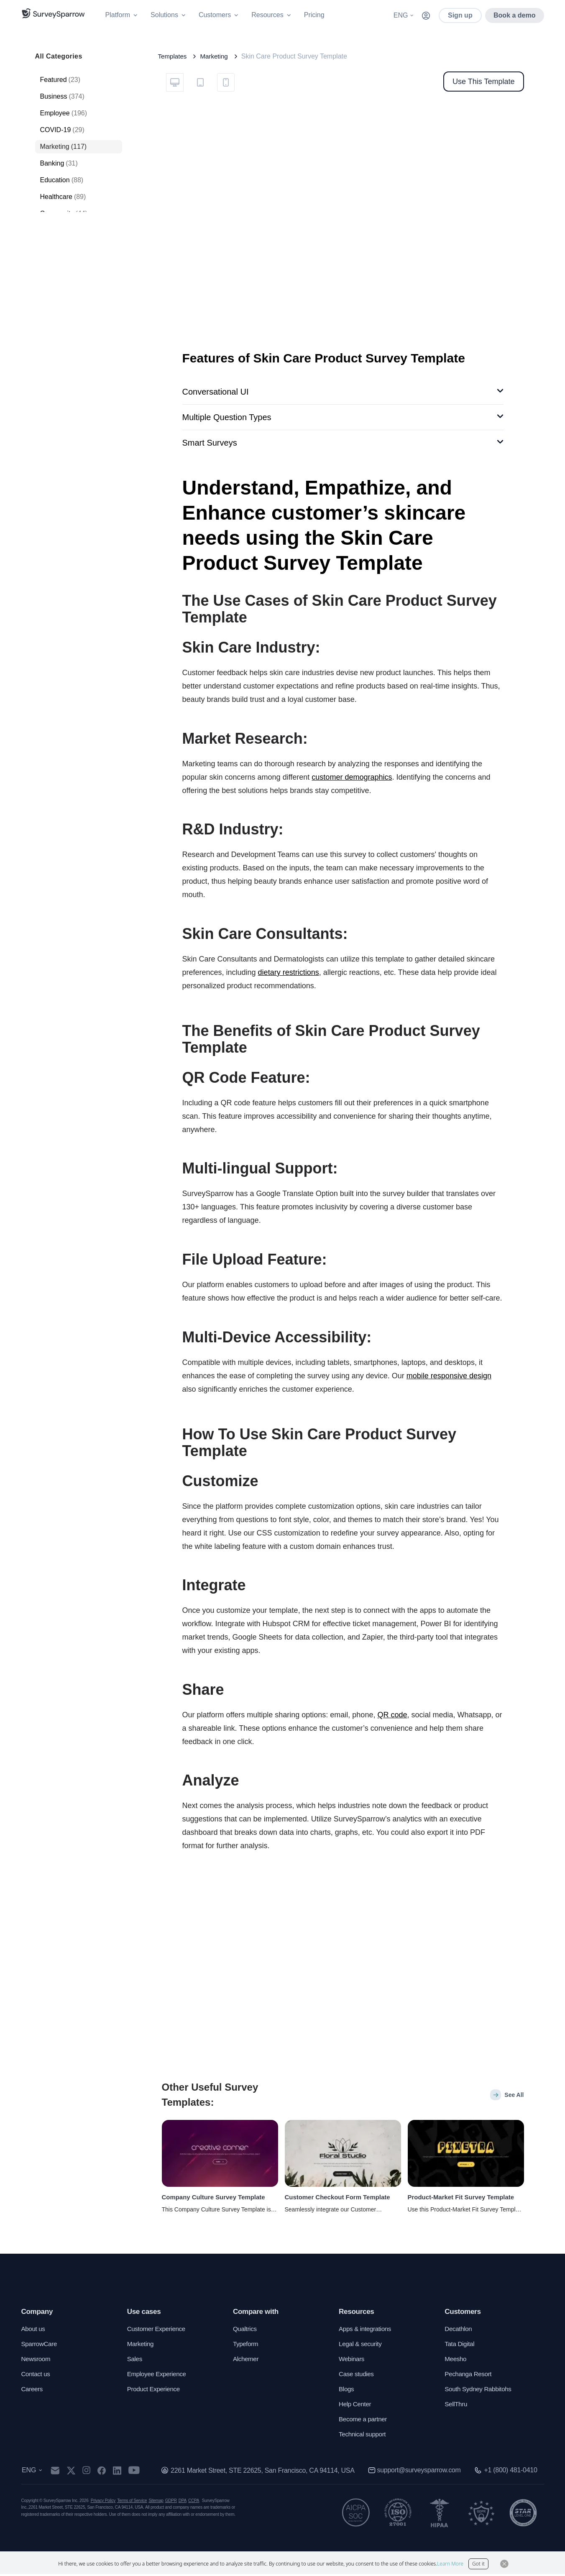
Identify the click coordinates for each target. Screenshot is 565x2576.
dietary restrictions (288, 972)
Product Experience (155, 2391)
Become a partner (364, 2421)
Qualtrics (245, 2330)
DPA (183, 2502)
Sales (135, 2360)
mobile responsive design (448, 1376)
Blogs (347, 2391)
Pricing (314, 14)
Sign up (460, 15)
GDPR (171, 2502)
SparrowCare (40, 2345)
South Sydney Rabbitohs (480, 2391)
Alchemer (246, 2360)
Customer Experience (158, 2330)
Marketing (216, 56)
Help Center (356, 2406)
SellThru (456, 2406)
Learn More (450, 2563)
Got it (478, 2563)
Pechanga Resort (469, 2376)
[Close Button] (504, 2564)
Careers (32, 2391)
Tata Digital (460, 2345)
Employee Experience (158, 2376)
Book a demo (514, 15)
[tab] (175, 82)
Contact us (36, 2376)
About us (34, 2330)
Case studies (357, 2376)
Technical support (364, 2436)
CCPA (193, 2502)
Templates (173, 56)
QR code (392, 1715)
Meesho (456, 2360)
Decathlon (459, 2330)
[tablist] (200, 81)
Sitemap (155, 2502)
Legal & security (361, 2345)
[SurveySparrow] (53, 13)
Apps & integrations (366, 2330)
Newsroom (36, 2360)
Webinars (352, 2360)
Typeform (246, 2345)
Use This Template (483, 81)
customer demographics (352, 777)
